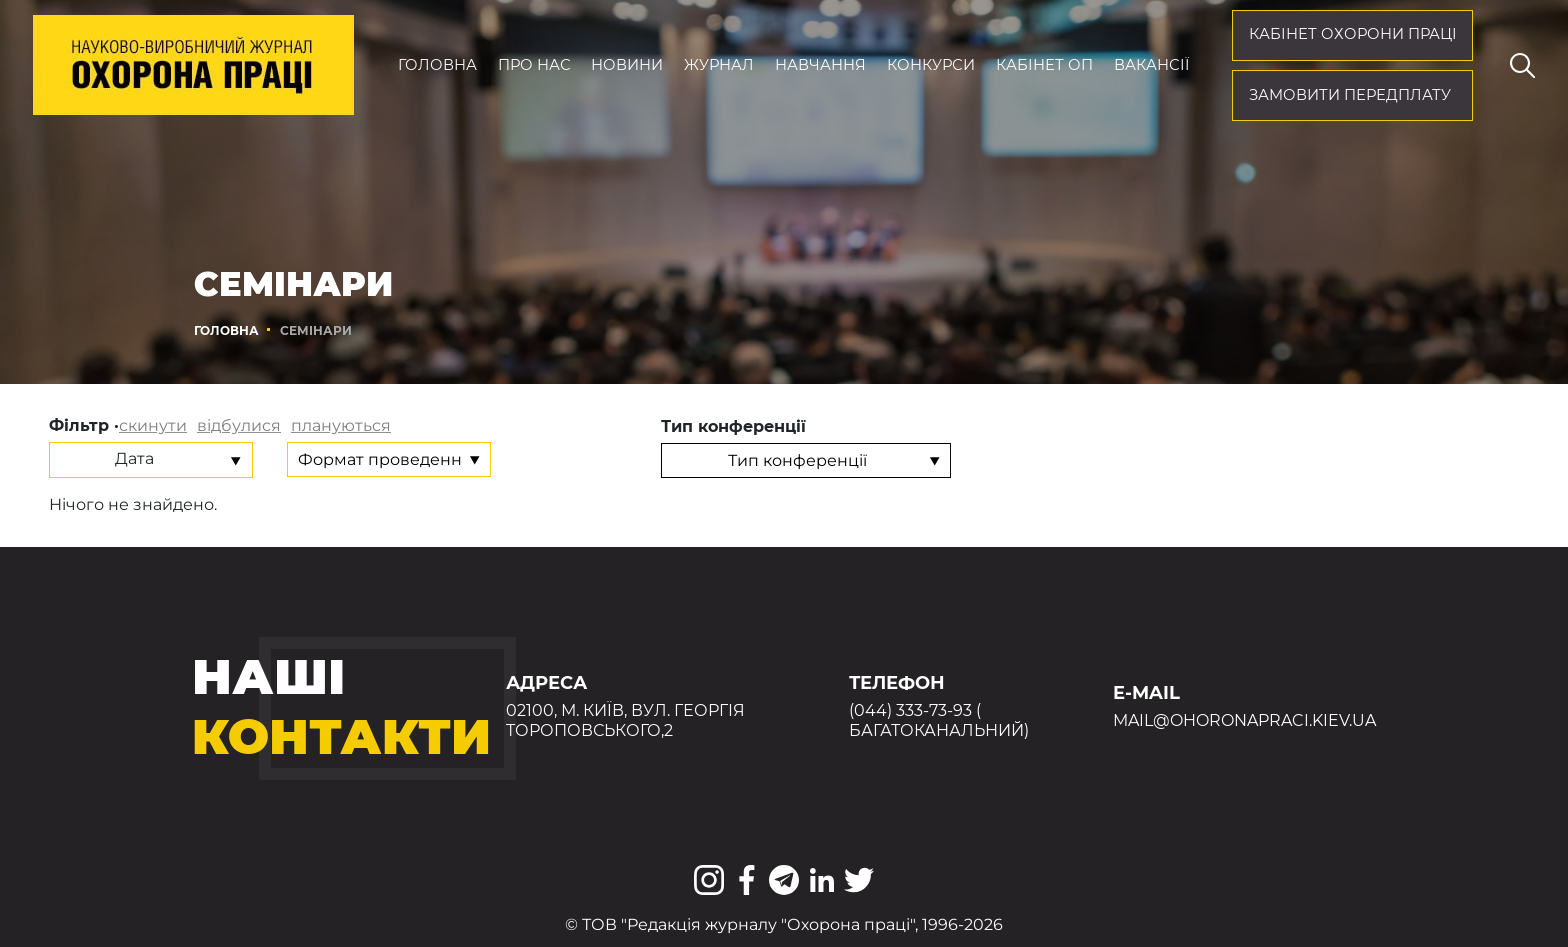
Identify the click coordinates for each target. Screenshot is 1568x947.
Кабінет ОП (1044, 65)
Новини (627, 65)
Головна (437, 65)
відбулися (239, 425)
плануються (341, 425)
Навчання (820, 65)
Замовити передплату (1350, 95)
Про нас (534, 65)
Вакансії (1151, 65)
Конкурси (931, 65)
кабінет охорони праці (1353, 34)
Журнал (719, 65)
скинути (153, 425)
